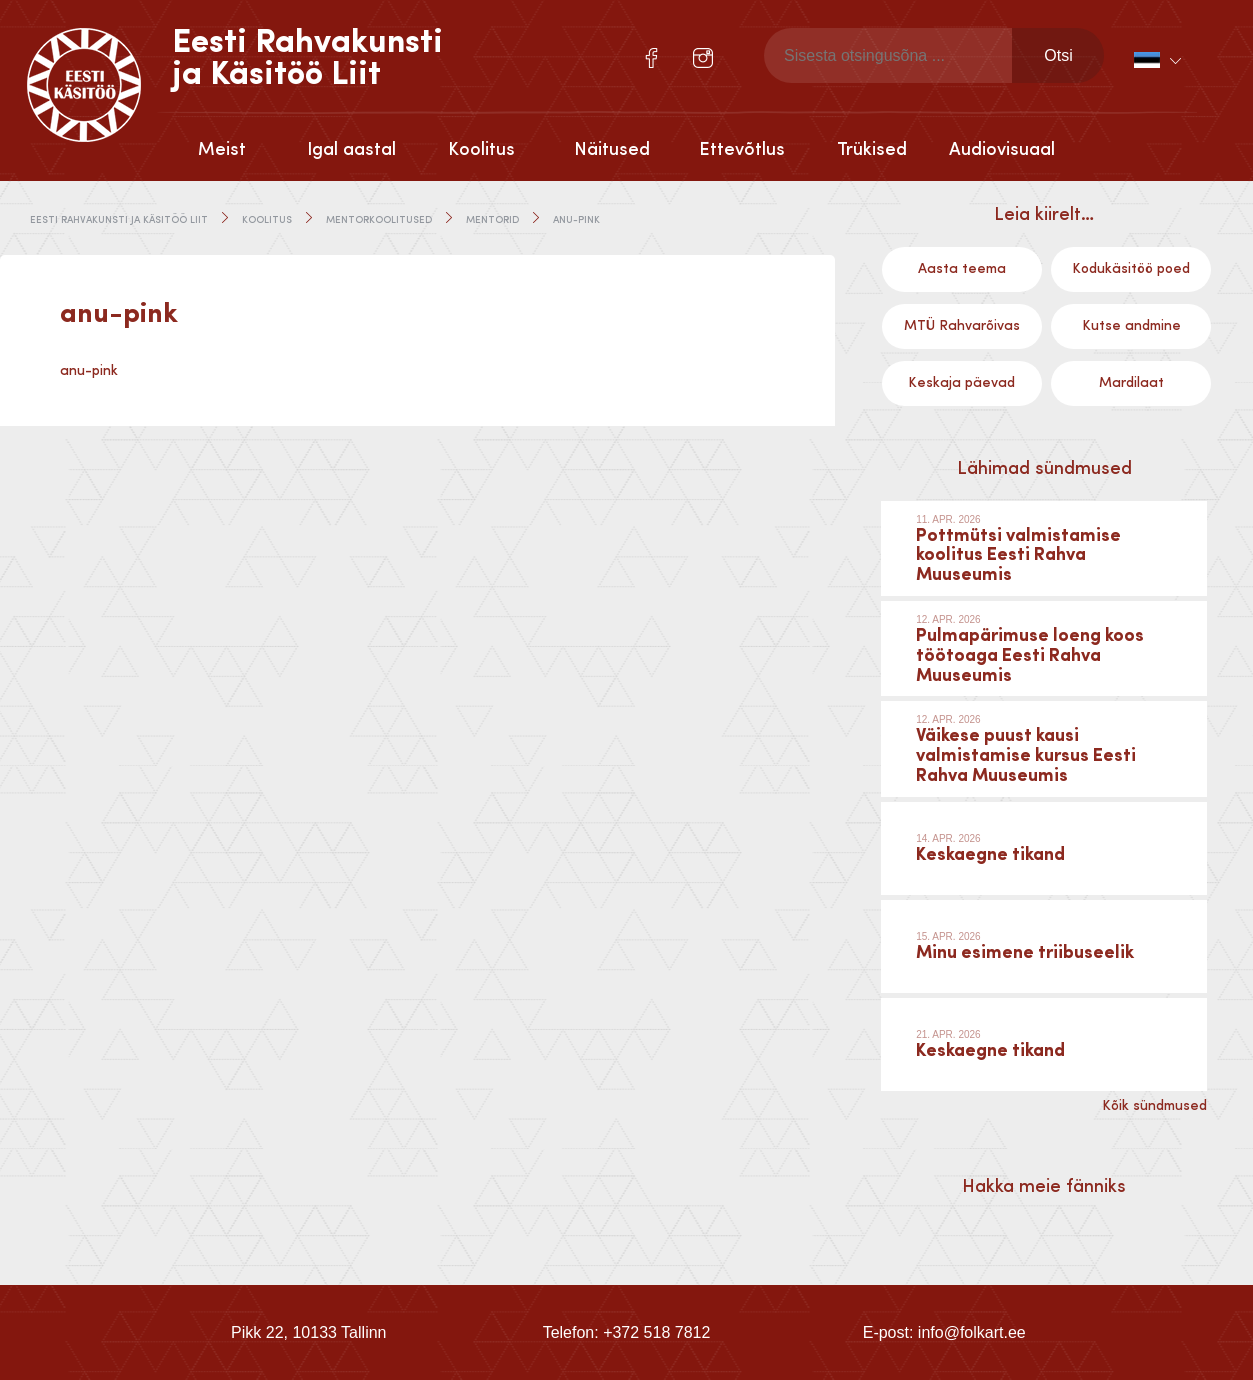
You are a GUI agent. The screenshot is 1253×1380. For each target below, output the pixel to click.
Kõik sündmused (1154, 1106)
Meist (222, 150)
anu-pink (89, 371)
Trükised (872, 150)
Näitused (612, 150)
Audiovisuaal (1002, 150)
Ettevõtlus (742, 150)
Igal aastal (351, 150)
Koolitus (481, 150)
